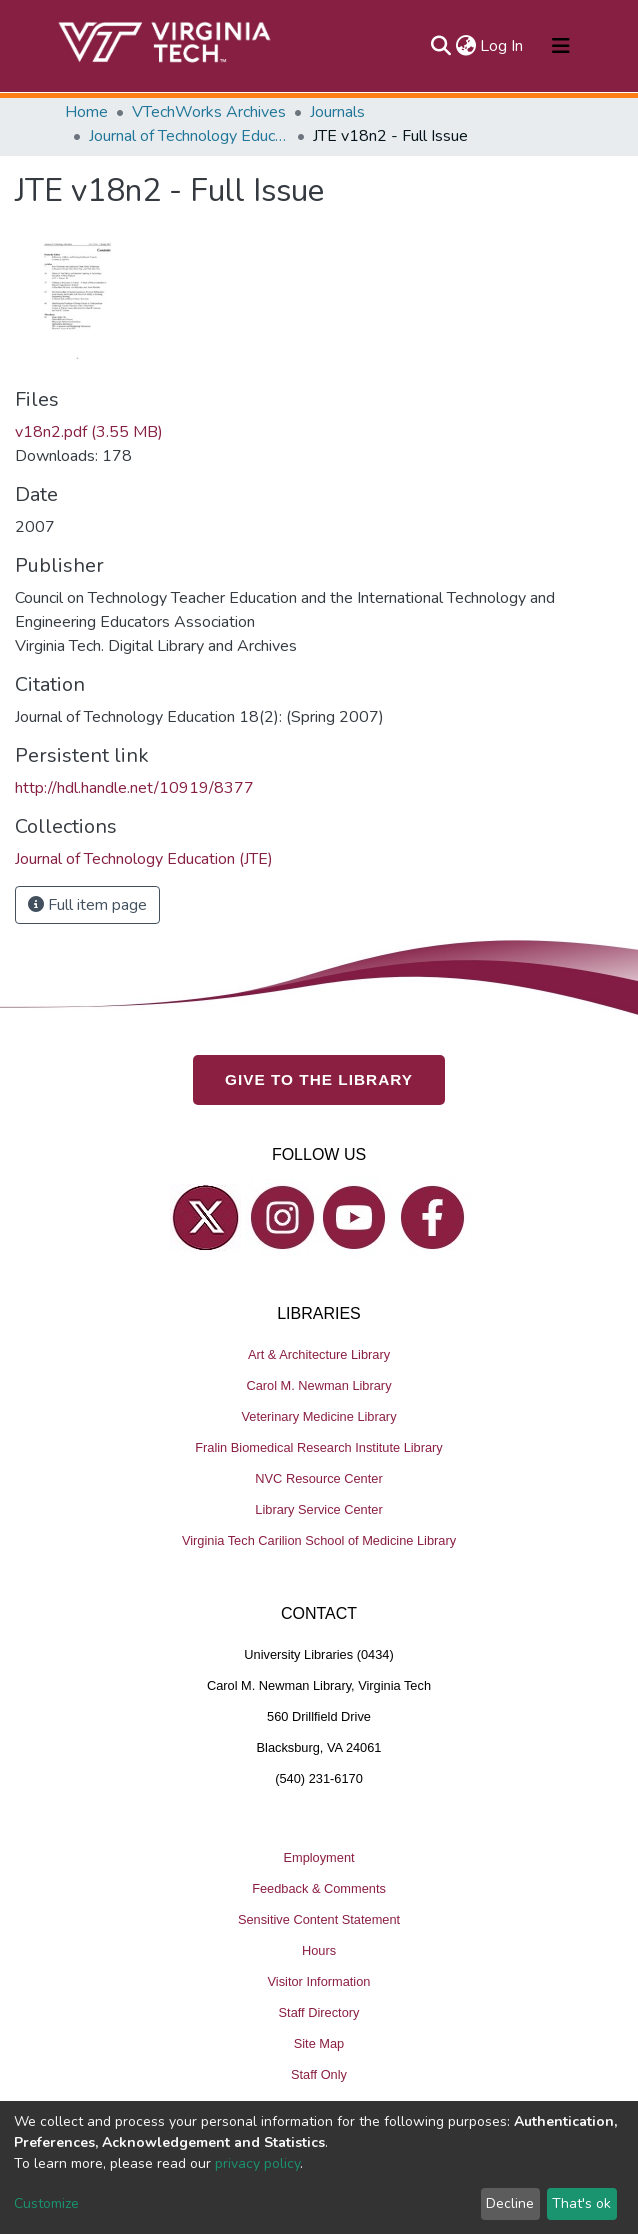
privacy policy (257, 2163)
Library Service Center (318, 1509)
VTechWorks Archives (209, 112)
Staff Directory (319, 2012)
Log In (502, 46)
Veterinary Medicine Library (318, 1416)
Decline (510, 2203)
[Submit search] (440, 46)
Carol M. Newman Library (318, 1385)
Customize (46, 2203)
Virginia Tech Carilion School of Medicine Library (319, 1540)
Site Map (319, 2043)
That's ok (581, 2203)
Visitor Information (319, 1981)
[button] (465, 46)
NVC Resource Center (318, 1478)
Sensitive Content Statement (319, 1919)
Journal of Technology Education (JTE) (189, 136)
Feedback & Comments (319, 1888)
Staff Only (319, 2074)
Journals (337, 112)
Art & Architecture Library (319, 1354)
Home (86, 112)
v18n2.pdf (89, 432)
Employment (318, 1857)
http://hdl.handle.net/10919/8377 (134, 788)
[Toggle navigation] (561, 46)
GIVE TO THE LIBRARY (319, 1079)
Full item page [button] (87, 905)
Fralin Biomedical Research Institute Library (319, 1447)
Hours (319, 1950)
